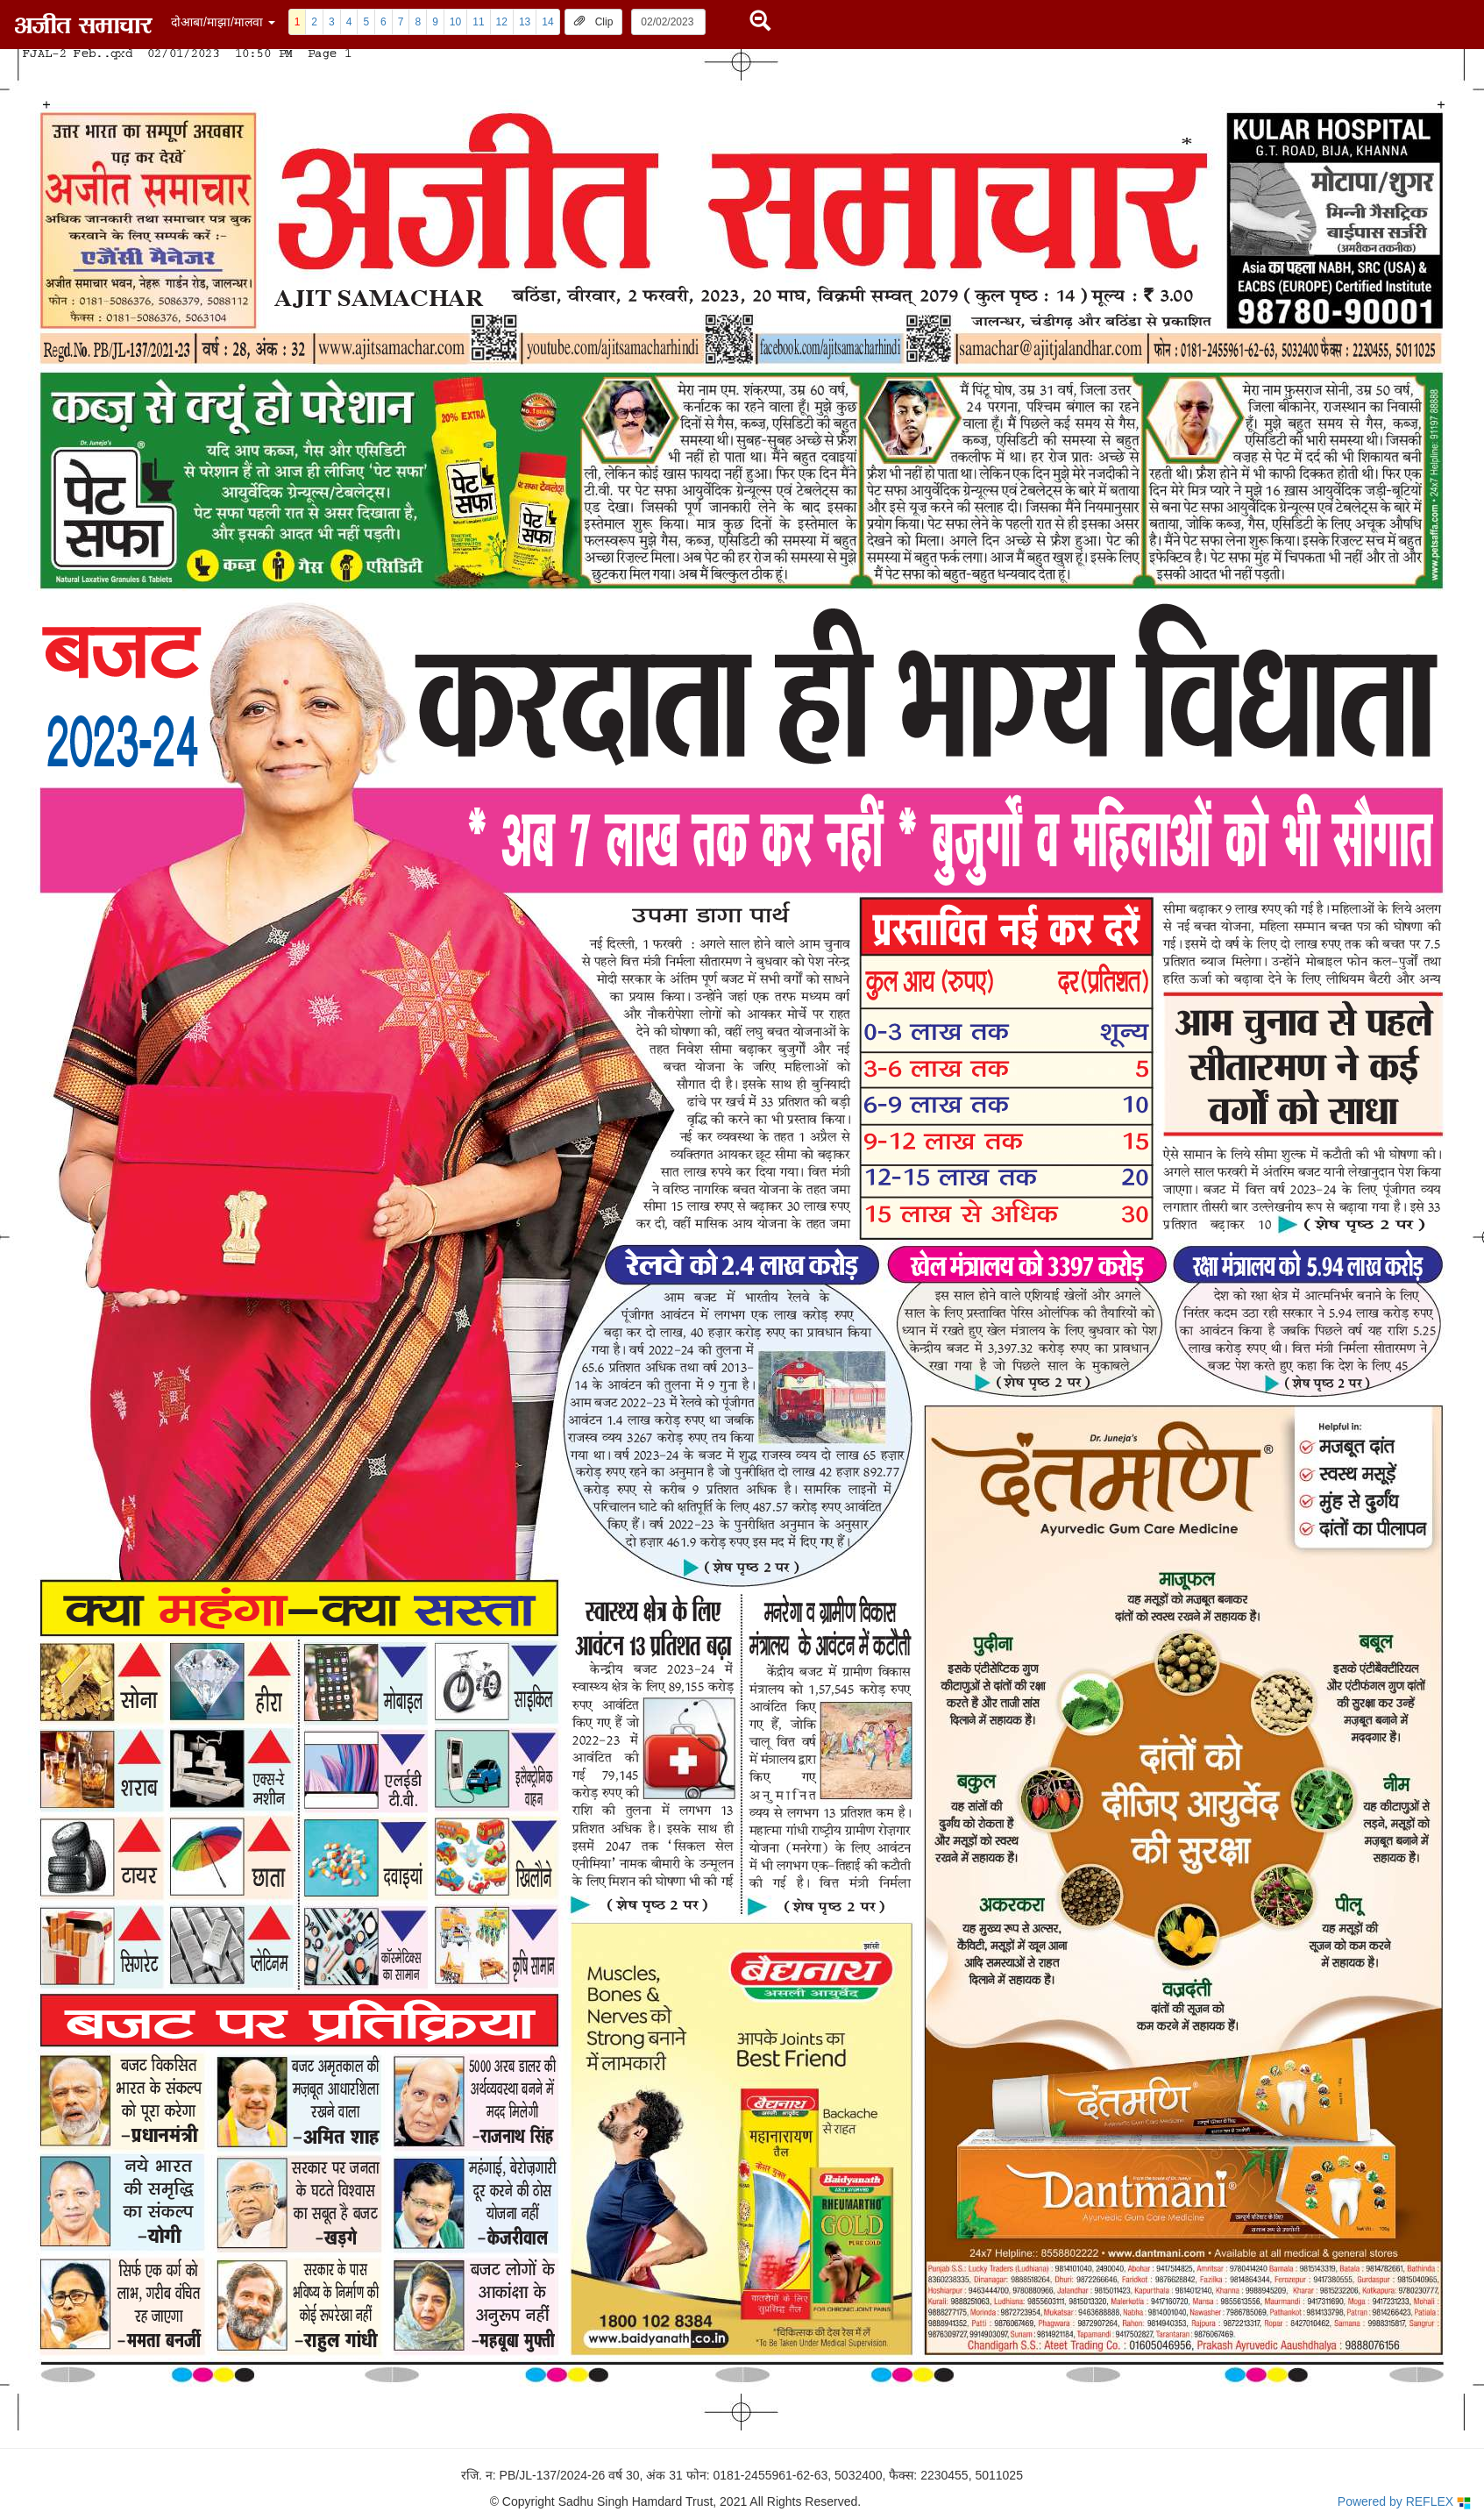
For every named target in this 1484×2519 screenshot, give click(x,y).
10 (455, 22)
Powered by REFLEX (1404, 2501)
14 (547, 22)
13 (524, 22)
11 (478, 22)
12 (502, 22)
